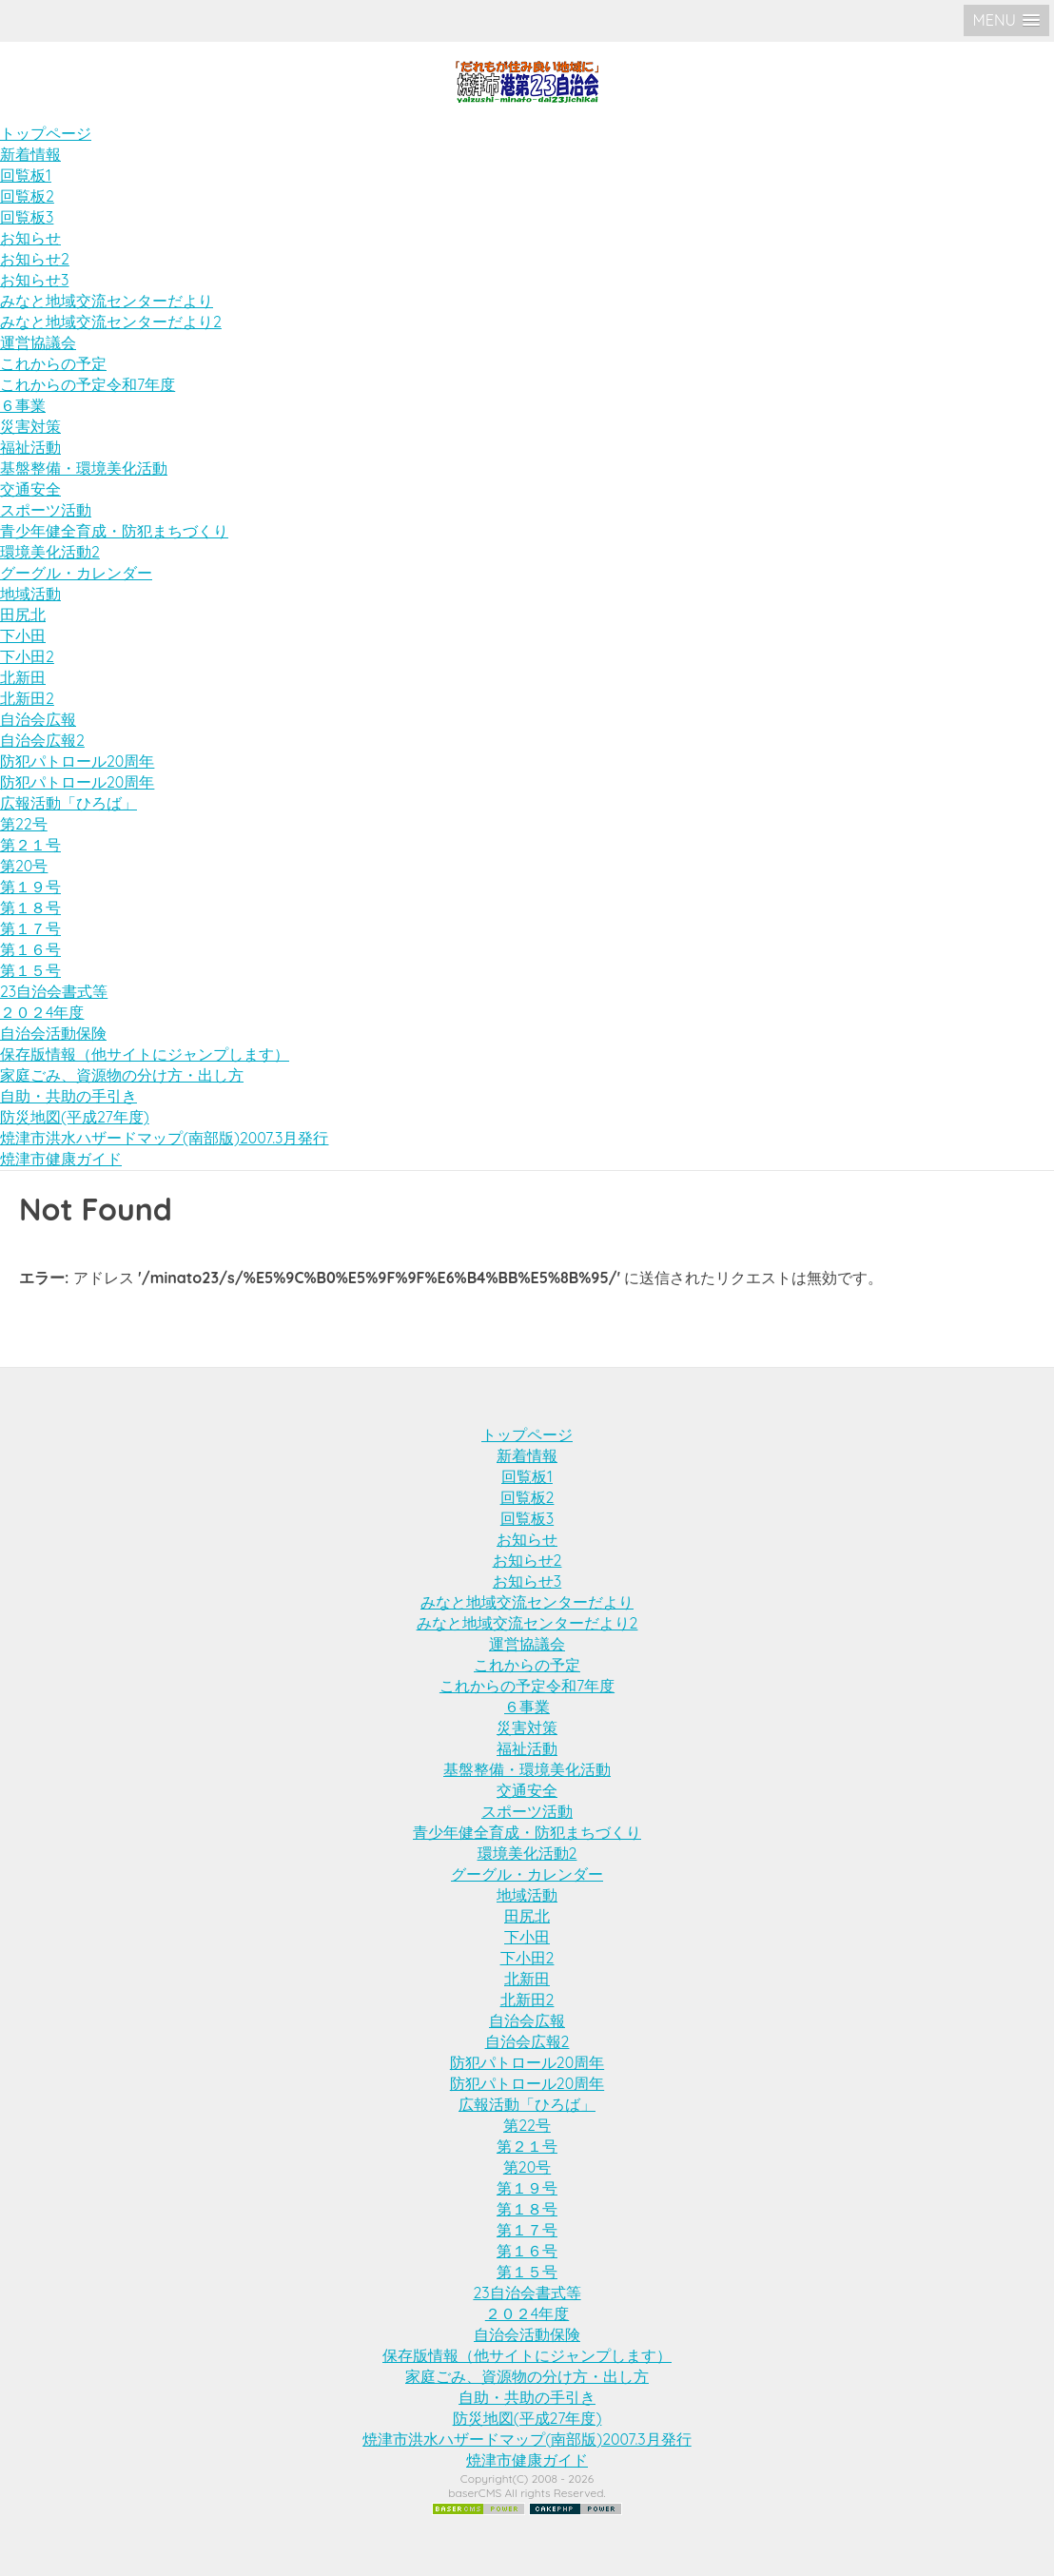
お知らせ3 (34, 279)
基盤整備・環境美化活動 (83, 468)
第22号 (24, 823)
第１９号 (30, 886)
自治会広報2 (42, 740)
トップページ (45, 133)
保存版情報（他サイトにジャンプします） (144, 1054)
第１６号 (30, 949)
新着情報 (30, 154)
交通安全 (30, 488)
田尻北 (23, 614)
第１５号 (30, 970)
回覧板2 (27, 195)
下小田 (23, 635)
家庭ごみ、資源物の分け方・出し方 (122, 1074)
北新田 (23, 677)
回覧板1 (25, 175)
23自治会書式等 (53, 991)
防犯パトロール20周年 (77, 761)
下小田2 (27, 656)
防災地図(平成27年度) (74, 1116)
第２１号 (30, 844)
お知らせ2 (34, 258)
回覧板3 (26, 216)
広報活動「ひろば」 (68, 802)
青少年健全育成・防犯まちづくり (114, 530)
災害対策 (30, 426)
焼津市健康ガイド (61, 1158)
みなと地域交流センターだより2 (111, 321)
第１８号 (30, 907)
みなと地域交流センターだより (106, 300)
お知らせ (30, 237)
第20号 (24, 865)
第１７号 (30, 928)
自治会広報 (38, 719)
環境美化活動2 (50, 551)
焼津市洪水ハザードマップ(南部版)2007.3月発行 (164, 1137)
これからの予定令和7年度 (87, 384)
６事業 (23, 405)
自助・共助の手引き (68, 1095)
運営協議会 (38, 342)
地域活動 (30, 593)
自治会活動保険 (53, 1033)
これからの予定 (53, 363)
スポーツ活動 (45, 509)
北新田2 (27, 698)
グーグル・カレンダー (76, 572)
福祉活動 (30, 447)
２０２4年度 (42, 1012)
